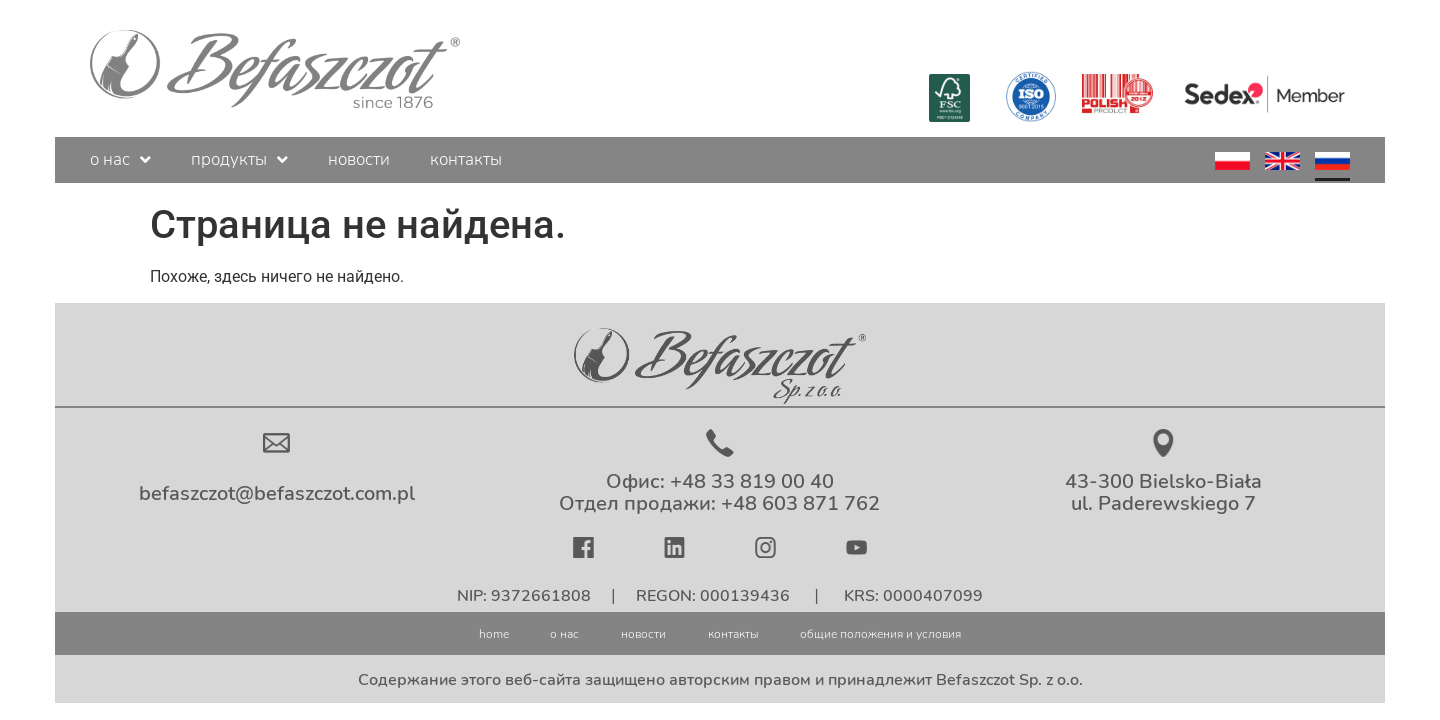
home (412, 632)
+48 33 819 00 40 (752, 481)
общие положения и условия (936, 632)
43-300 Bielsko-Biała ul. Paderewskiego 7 (1163, 492)
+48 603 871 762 (800, 503)
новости (359, 159)
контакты (466, 159)
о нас (120, 159)
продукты (239, 159)
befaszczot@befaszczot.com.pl (277, 493)
